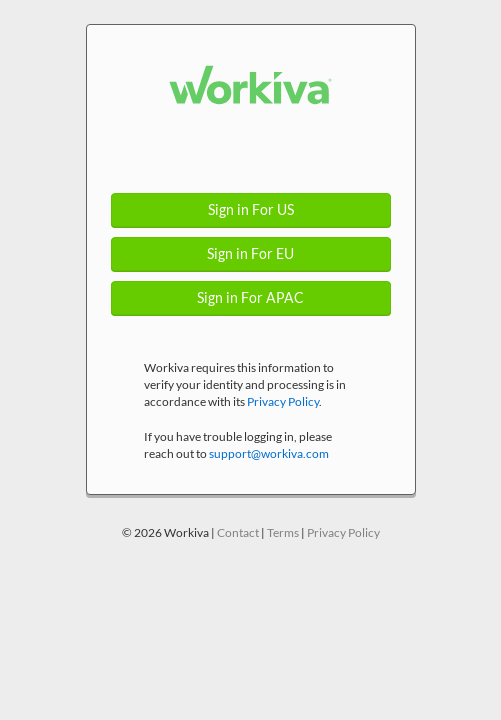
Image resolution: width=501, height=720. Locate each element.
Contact (238, 532)
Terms (283, 532)
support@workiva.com (269, 453)
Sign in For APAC (250, 298)
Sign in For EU (250, 254)
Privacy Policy (283, 401)
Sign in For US (251, 210)
